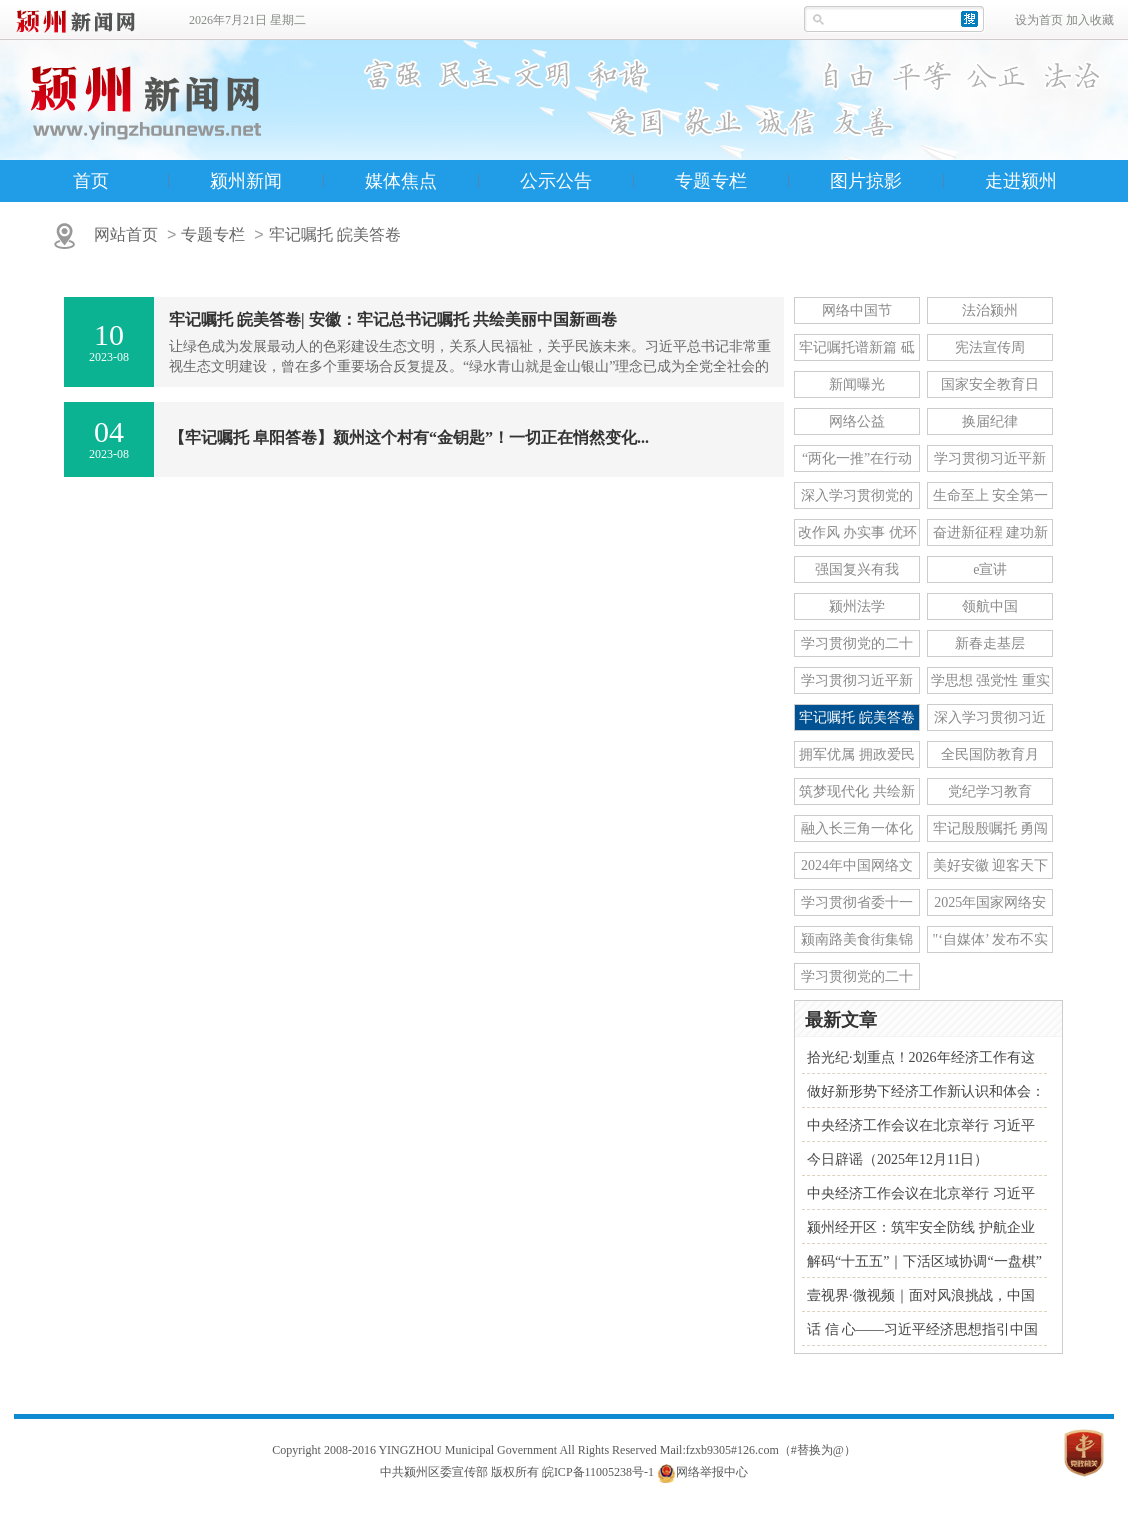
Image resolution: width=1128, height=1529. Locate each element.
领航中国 (990, 606)
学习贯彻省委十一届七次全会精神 (857, 905)
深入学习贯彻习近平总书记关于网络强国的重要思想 (990, 720)
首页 (91, 181)
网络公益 (857, 421)
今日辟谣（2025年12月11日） (897, 1159)
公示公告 (556, 181)
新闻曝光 (857, 384)
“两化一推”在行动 (857, 458)
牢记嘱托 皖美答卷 (335, 234)
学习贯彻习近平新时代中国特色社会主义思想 (990, 461)
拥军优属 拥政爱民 (857, 754)
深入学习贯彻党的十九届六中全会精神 (857, 498)
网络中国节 (857, 310)
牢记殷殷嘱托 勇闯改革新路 (991, 831)
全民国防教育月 (990, 754)
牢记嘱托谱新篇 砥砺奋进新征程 (857, 350)
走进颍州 (1021, 181)
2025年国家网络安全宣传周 (990, 905)
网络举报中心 (712, 1472)
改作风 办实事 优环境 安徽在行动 (857, 535)
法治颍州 (990, 310)
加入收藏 (1090, 20)
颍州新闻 (246, 181)
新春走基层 (990, 643)
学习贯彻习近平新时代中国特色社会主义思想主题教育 (857, 683)
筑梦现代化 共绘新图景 (857, 794)
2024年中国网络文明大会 (857, 868)
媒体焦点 (401, 181)
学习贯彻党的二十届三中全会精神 (857, 646)
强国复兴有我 (857, 569)
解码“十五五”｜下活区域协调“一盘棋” (924, 1261)
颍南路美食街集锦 (857, 939)
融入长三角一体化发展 (857, 831)
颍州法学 (857, 606)
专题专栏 (711, 181)
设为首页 (1039, 20)
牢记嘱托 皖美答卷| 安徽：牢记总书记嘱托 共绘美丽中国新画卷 (393, 319)
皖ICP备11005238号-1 (598, 1472)
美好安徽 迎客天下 (991, 865)
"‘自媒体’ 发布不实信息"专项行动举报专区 (990, 942)
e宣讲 (990, 569)
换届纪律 (990, 421)
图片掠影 (866, 181)
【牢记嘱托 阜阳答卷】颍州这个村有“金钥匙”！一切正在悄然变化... (409, 437)
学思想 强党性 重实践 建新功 (990, 683)
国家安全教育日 (990, 384)
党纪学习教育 (990, 791)
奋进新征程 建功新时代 (991, 535)
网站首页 (126, 234)
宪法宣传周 (990, 347)
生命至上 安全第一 (991, 495)
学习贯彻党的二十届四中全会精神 (857, 979)
